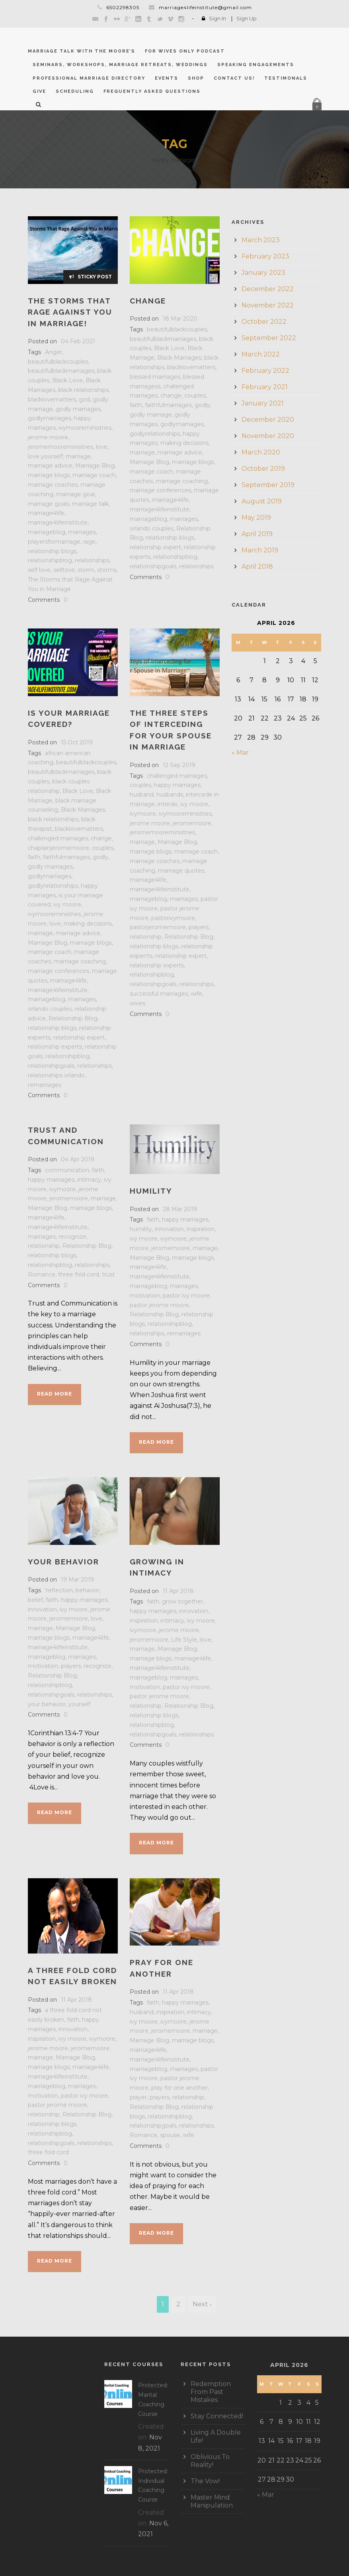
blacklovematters (52, 399)
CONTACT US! (234, 78)
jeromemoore (192, 823)
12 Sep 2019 (179, 765)
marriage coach (94, 475)
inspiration (200, 1229)
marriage (78, 456)
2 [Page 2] (178, 2304)
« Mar (240, 752)
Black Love (67, 380)
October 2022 (264, 321)
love (101, 446)
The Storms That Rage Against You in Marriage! (70, 312)
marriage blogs (49, 475)
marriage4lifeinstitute (58, 522)
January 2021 (263, 403)
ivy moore (67, 904)
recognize (72, 1236)
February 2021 (265, 387)
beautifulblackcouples (58, 361)
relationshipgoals (153, 566)
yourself (79, 1704)
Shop (196, 78)
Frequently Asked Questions (152, 91)
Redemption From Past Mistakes (211, 2392)
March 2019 (260, 550)
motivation (145, 1295)
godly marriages (78, 409)
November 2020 (268, 436)
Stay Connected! (217, 2416)
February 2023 (265, 256)
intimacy (89, 1179)
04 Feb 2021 (78, 341)
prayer (138, 2097)
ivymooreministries (84, 427)
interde (167, 804)
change (170, 395)
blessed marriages (155, 376)
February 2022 (265, 370)
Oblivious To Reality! (210, 2460)
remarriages (44, 1084)
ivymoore (143, 813)
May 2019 (256, 517)
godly (202, 405)
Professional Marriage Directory (89, 78)
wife (196, 993)
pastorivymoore (173, 918)
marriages (82, 532)
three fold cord (78, 1274)
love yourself (45, 456)
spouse (170, 2135)
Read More (54, 1394)
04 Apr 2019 (77, 1159)
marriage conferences (160, 490)
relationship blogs (52, 551)
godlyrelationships (155, 433)
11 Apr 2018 (178, 1591)
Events (166, 78)
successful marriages (159, 993)
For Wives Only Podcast (185, 51)
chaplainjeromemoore (58, 847)
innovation (169, 1229)
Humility (151, 1190)
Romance (41, 1274)
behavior (87, 1590)
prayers (199, 927)
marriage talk (90, 503)
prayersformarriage (54, 541)
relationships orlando (56, 1075)
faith (136, 405)
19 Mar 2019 (77, 1579)
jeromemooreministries (60, 446)
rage (89, 541)
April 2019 (257, 534)
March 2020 (261, 452)
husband (142, 794)
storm (86, 570)
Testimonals (285, 78)
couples (195, 395)
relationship (146, 936)
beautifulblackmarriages (61, 370)
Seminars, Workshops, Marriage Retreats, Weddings (120, 64)
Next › (202, 2304)
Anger (53, 352)
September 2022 (269, 338)
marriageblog (46, 532)
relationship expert (155, 547)
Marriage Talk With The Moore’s (81, 51)
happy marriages (177, 785)
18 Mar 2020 (180, 318)
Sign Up (246, 18)
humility (141, 1229)
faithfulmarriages (168, 405)
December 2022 (268, 289)
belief (35, 1599)
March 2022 (261, 354)
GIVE (39, 91)
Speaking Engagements (255, 64)
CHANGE (148, 300)
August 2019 (262, 501)
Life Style (184, 1639)
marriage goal (75, 494)
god (84, 399)
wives (137, 1003)
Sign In (217, 18)
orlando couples (152, 528)
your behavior (47, 1704)
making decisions (184, 442)
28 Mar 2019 (180, 1209)
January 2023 (263, 272)
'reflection (59, 1590)
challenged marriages (58, 838)
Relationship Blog (73, 1018)
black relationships (83, 389)
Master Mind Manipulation (212, 2501)
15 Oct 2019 (77, 742)
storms (107, 570)
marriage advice (50, 465)
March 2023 (261, 240)
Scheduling (75, 91)
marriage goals (48, 503)
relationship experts (55, 1046)
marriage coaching (182, 481)
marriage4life (46, 513)
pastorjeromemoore (158, 927)
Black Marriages (179, 357)
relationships (92, 560)
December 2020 (268, 419)
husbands (169, 794)
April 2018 (257, 566)
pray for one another (179, 2087)
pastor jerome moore (159, 1305)
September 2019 (268, 485)
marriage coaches (53, 484)
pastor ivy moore (186, 1295)
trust (108, 1274)
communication (67, 1170)
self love (39, 570)
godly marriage (151, 414)
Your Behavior (63, 1561)
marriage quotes (181, 870)
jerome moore (48, 437)
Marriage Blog (95, 465)
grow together (182, 1601)
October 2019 (263, 468)
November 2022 (268, 305)
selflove (64, 570)
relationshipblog (50, 560)
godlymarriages (49, 418)
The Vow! (205, 2481)
